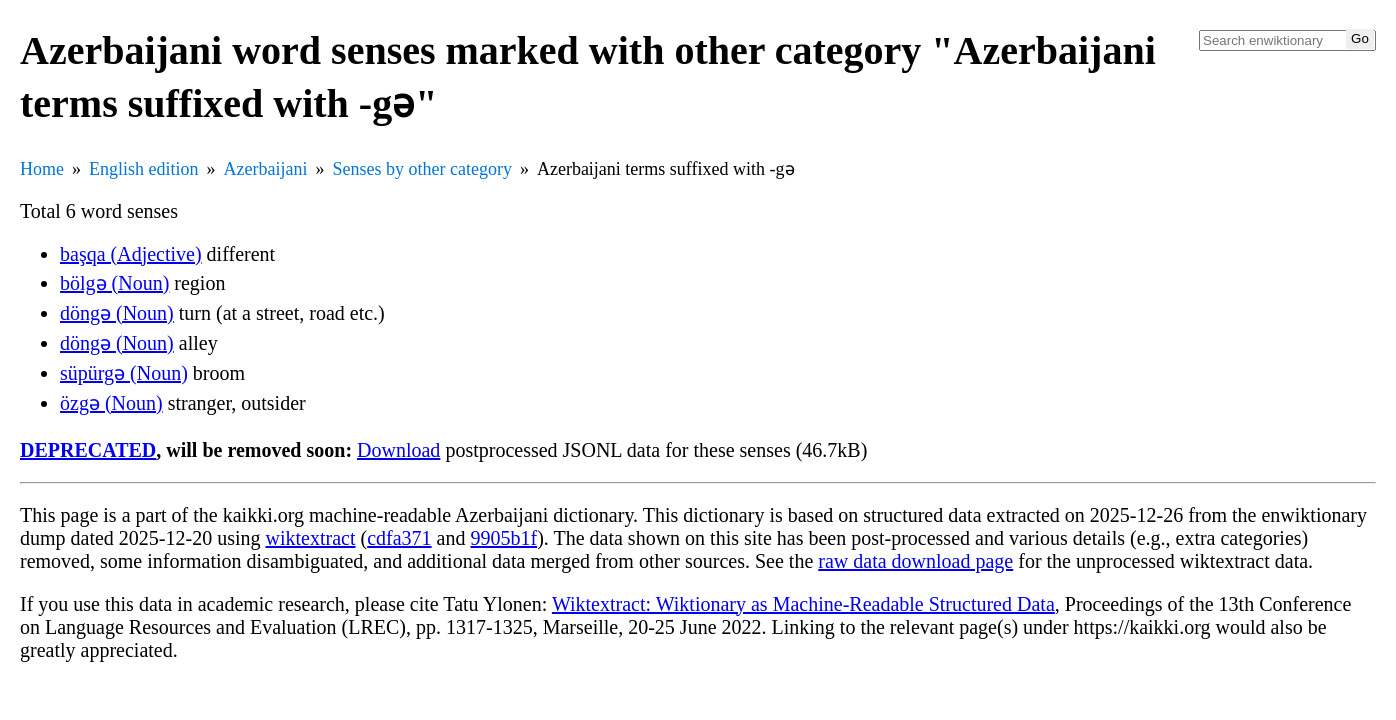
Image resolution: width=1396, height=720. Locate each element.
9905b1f (503, 538)
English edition (144, 169)
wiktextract (311, 538)
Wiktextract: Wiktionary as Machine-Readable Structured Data (803, 604)
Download (398, 450)
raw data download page (915, 561)
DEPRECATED (88, 450)
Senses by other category (421, 169)
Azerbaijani (266, 169)
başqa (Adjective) (131, 254)
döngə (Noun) (117, 313)
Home (42, 169)
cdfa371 (399, 538)
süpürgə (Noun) (124, 373)
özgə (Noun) (111, 403)
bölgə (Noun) (114, 283)
